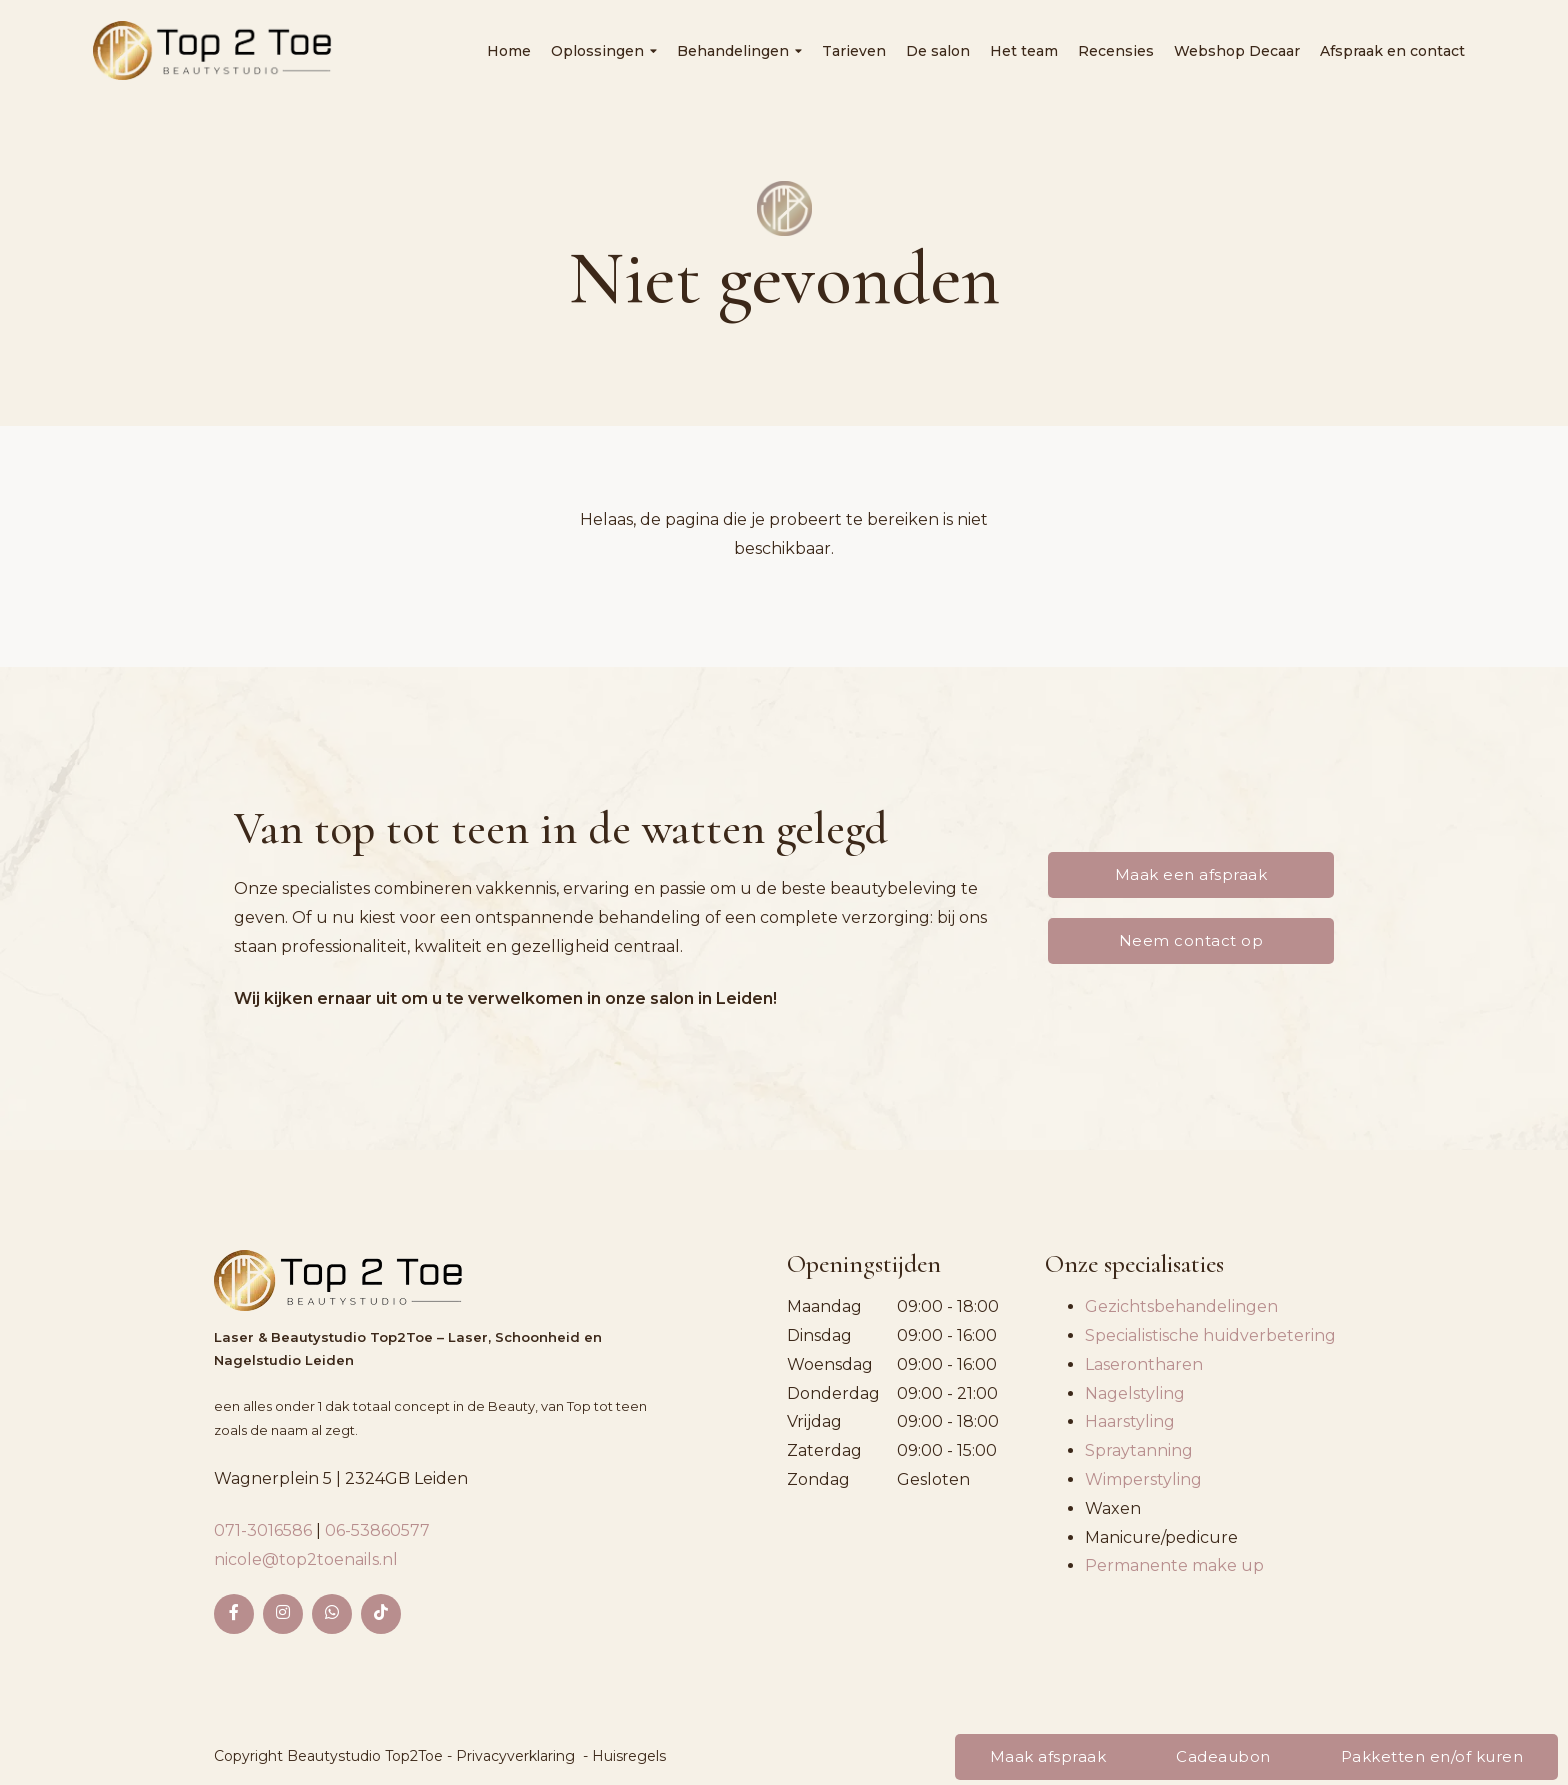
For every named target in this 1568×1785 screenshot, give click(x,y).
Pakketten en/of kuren (1432, 1756)
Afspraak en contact (1392, 51)
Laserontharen (1144, 1364)
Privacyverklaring (515, 1756)
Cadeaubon (1223, 1756)
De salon (938, 51)
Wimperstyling (1143, 1479)
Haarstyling (1130, 1421)
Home (509, 51)
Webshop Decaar (1237, 51)
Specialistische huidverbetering (1210, 1335)
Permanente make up (1174, 1565)
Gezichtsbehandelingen (1181, 1306)
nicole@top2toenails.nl (306, 1559)
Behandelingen (739, 51)
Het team (1024, 51)
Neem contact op (1191, 940)
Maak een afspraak (1191, 874)
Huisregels (629, 1756)
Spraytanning (1139, 1450)
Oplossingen (604, 51)
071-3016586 (265, 1530)
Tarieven (854, 51)
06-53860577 (377, 1530)
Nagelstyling (1135, 1393)
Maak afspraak (1048, 1756)
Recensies (1116, 51)
